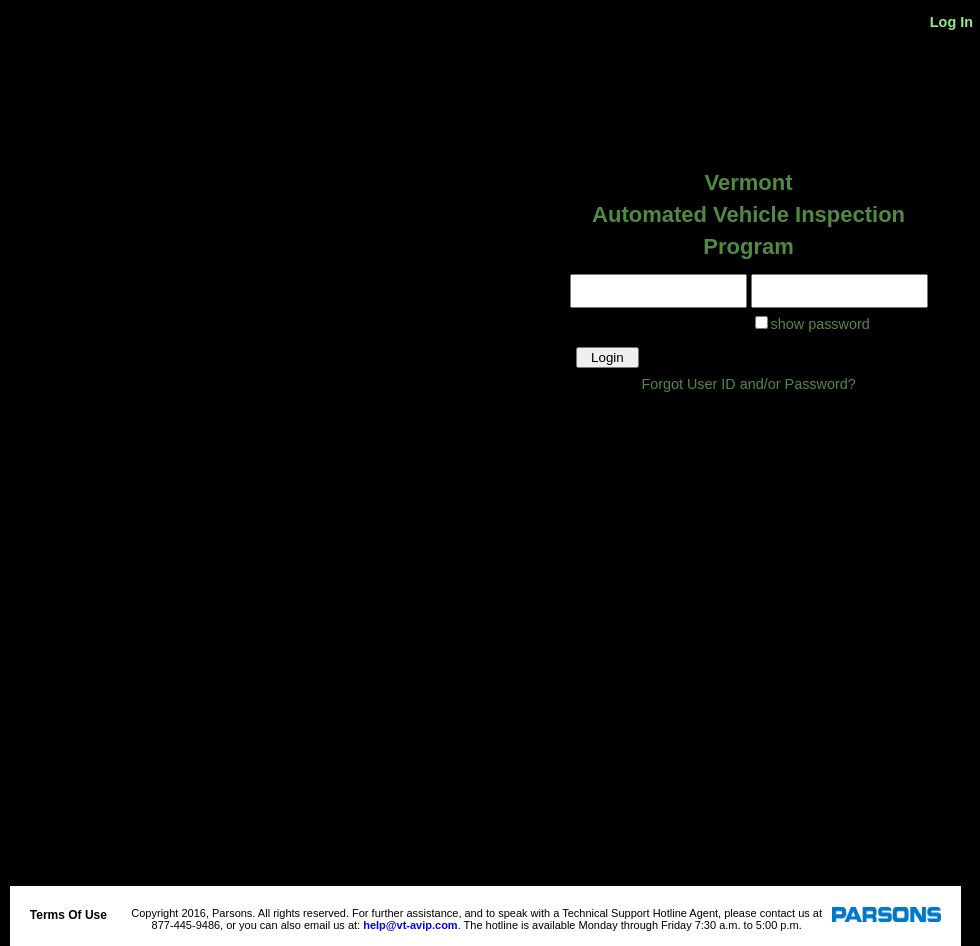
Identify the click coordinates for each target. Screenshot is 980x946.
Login (607, 357)
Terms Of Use (68, 915)
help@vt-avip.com (410, 925)
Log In (951, 22)
